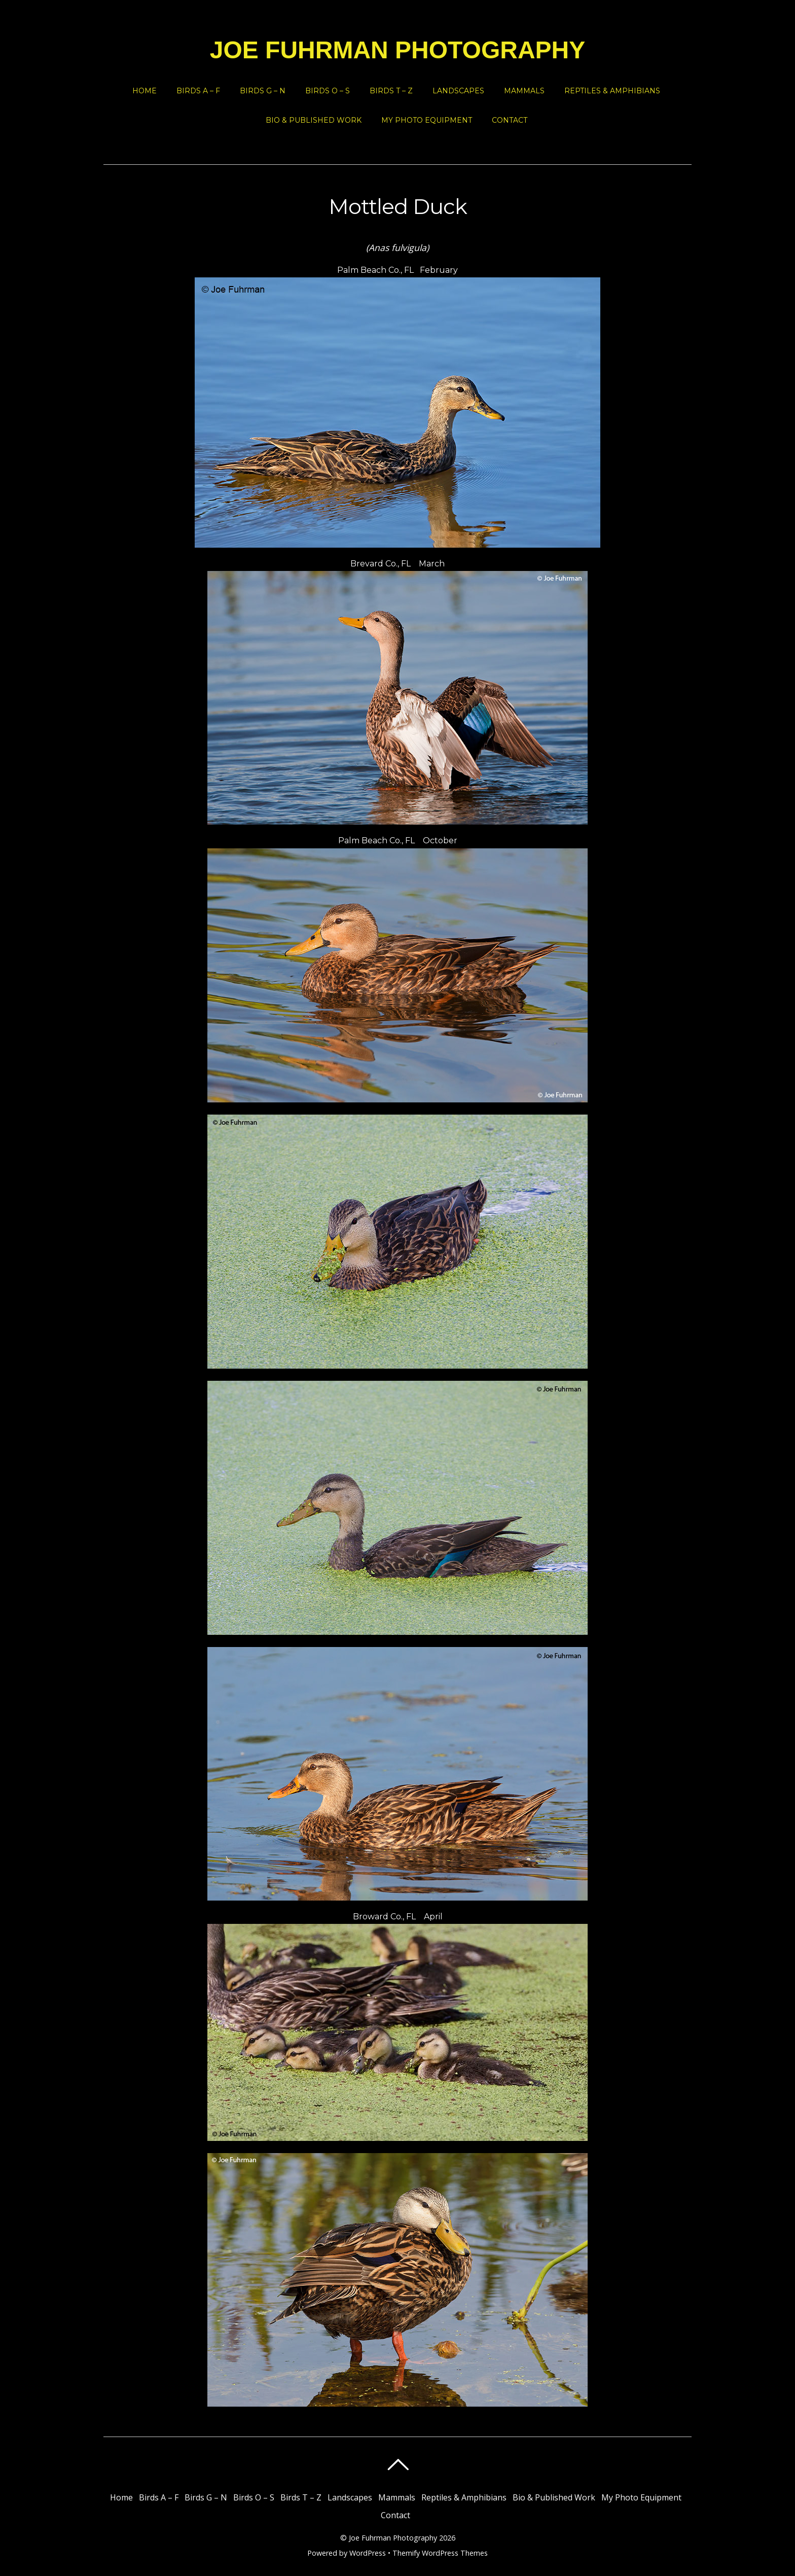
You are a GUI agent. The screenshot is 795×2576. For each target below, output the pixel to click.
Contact (509, 120)
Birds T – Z (391, 90)
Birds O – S (327, 90)
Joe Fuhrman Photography (393, 2538)
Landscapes (458, 90)
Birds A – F (198, 90)
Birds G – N (262, 90)
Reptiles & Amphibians (612, 90)
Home (144, 90)
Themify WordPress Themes (440, 2553)
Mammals (524, 90)
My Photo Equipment (426, 120)
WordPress (367, 2553)
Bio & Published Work (314, 120)
